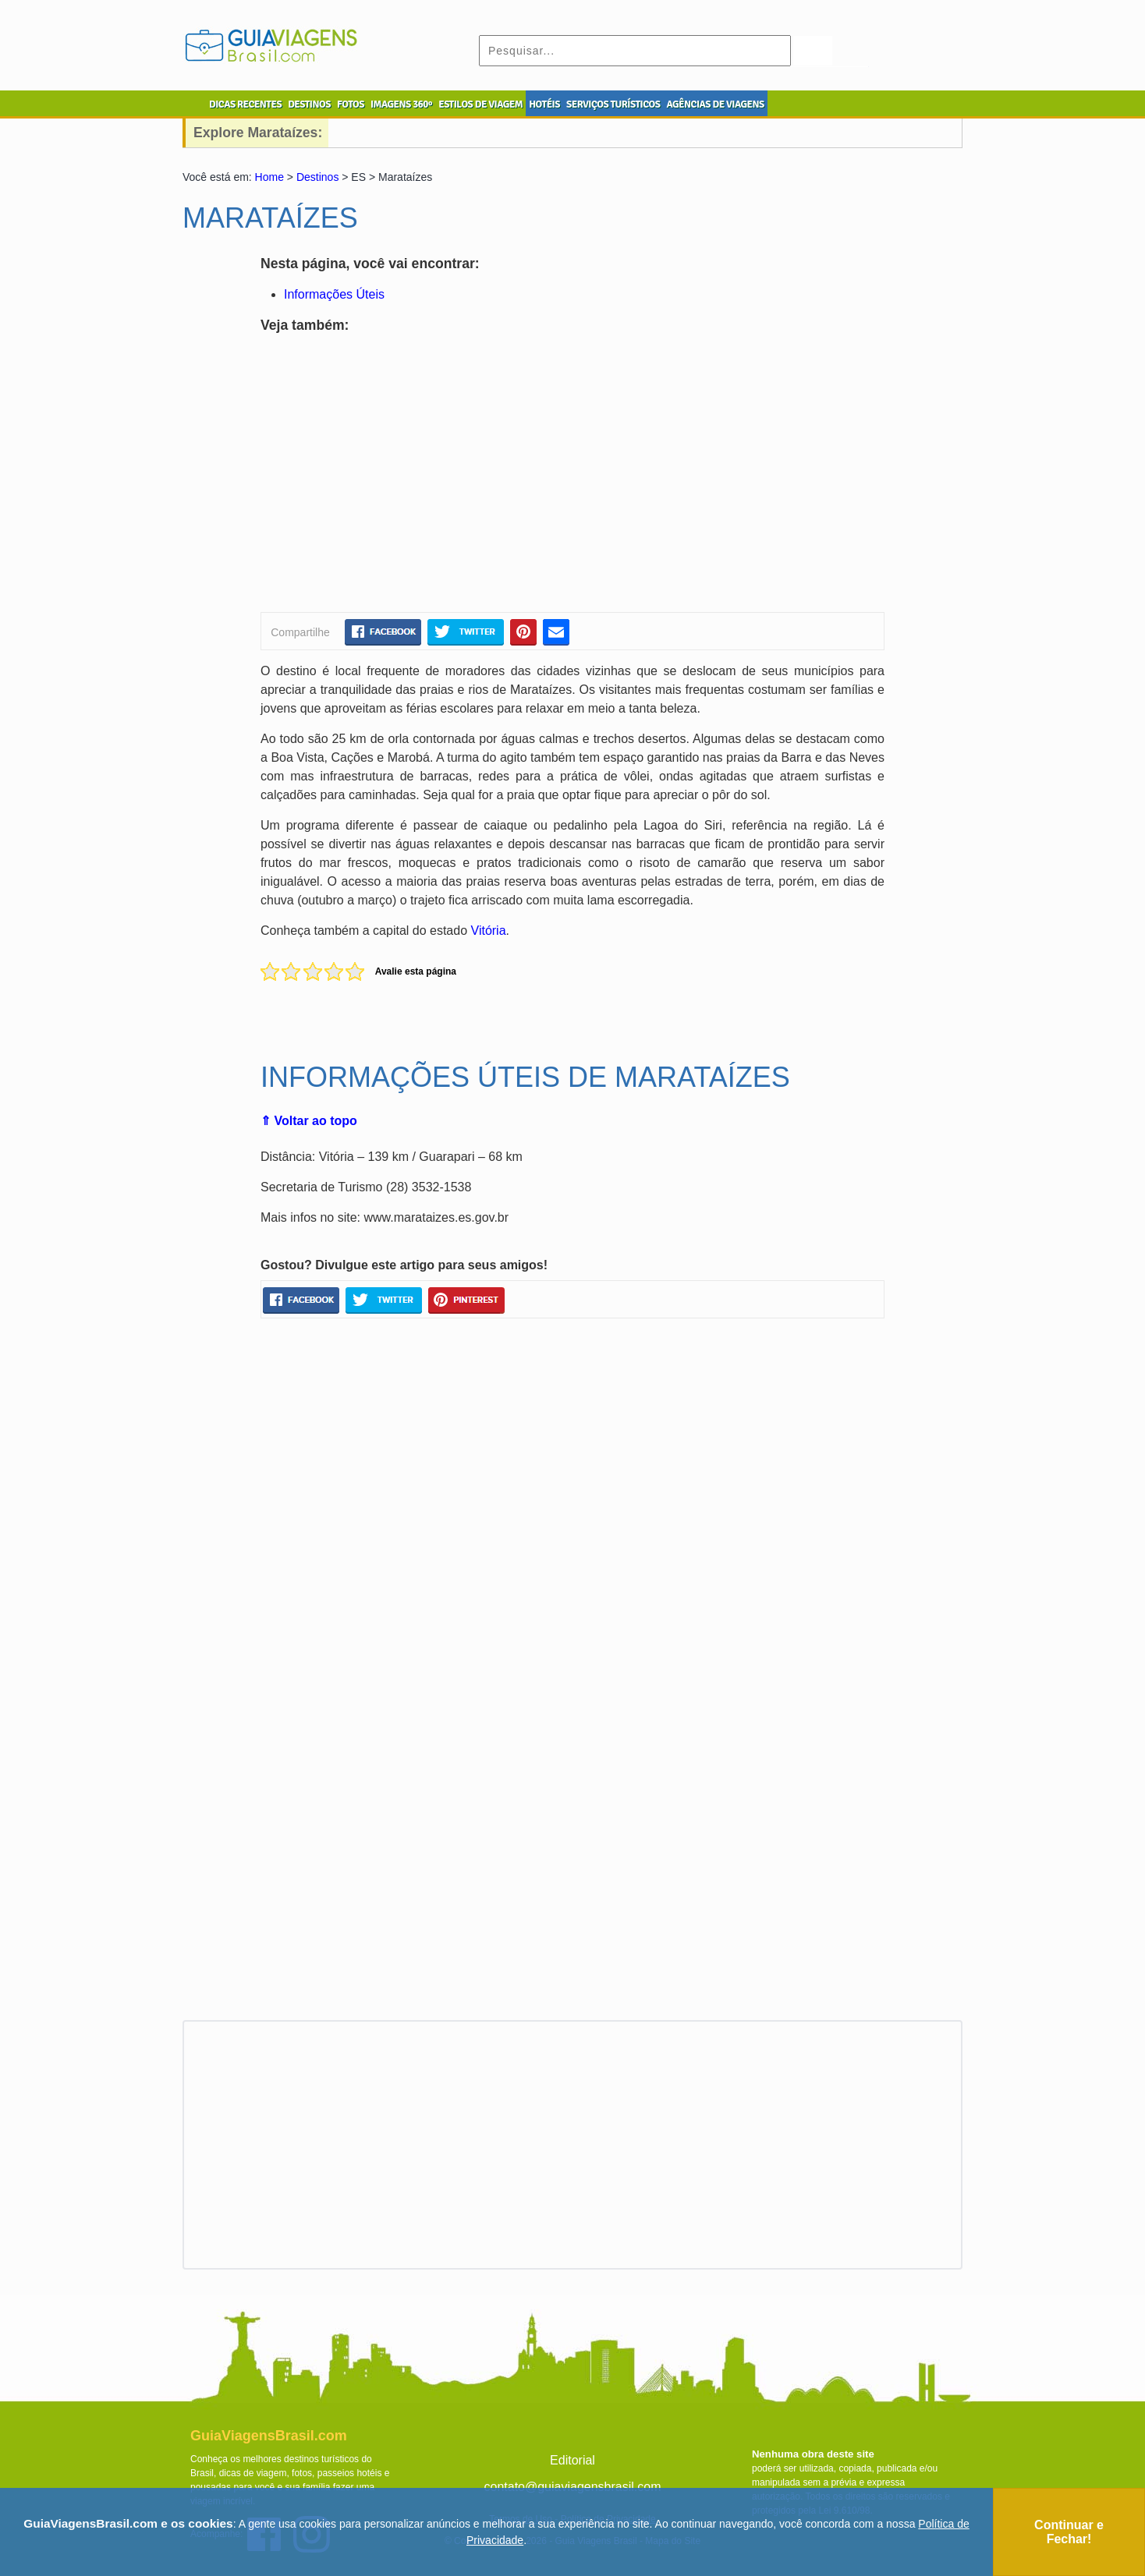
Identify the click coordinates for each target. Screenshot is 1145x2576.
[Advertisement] (411, 475)
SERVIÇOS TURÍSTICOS (613, 104)
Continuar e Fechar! (1069, 2532)
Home (269, 177)
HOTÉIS (544, 104)
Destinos (317, 177)
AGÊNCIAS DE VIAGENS (715, 104)
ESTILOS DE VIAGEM (480, 104)
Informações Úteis (334, 294)
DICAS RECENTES (245, 104)
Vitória (488, 930)
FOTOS (350, 104)
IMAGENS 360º (401, 104)
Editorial (572, 2460)
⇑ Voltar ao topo (309, 1120)
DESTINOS (309, 104)
